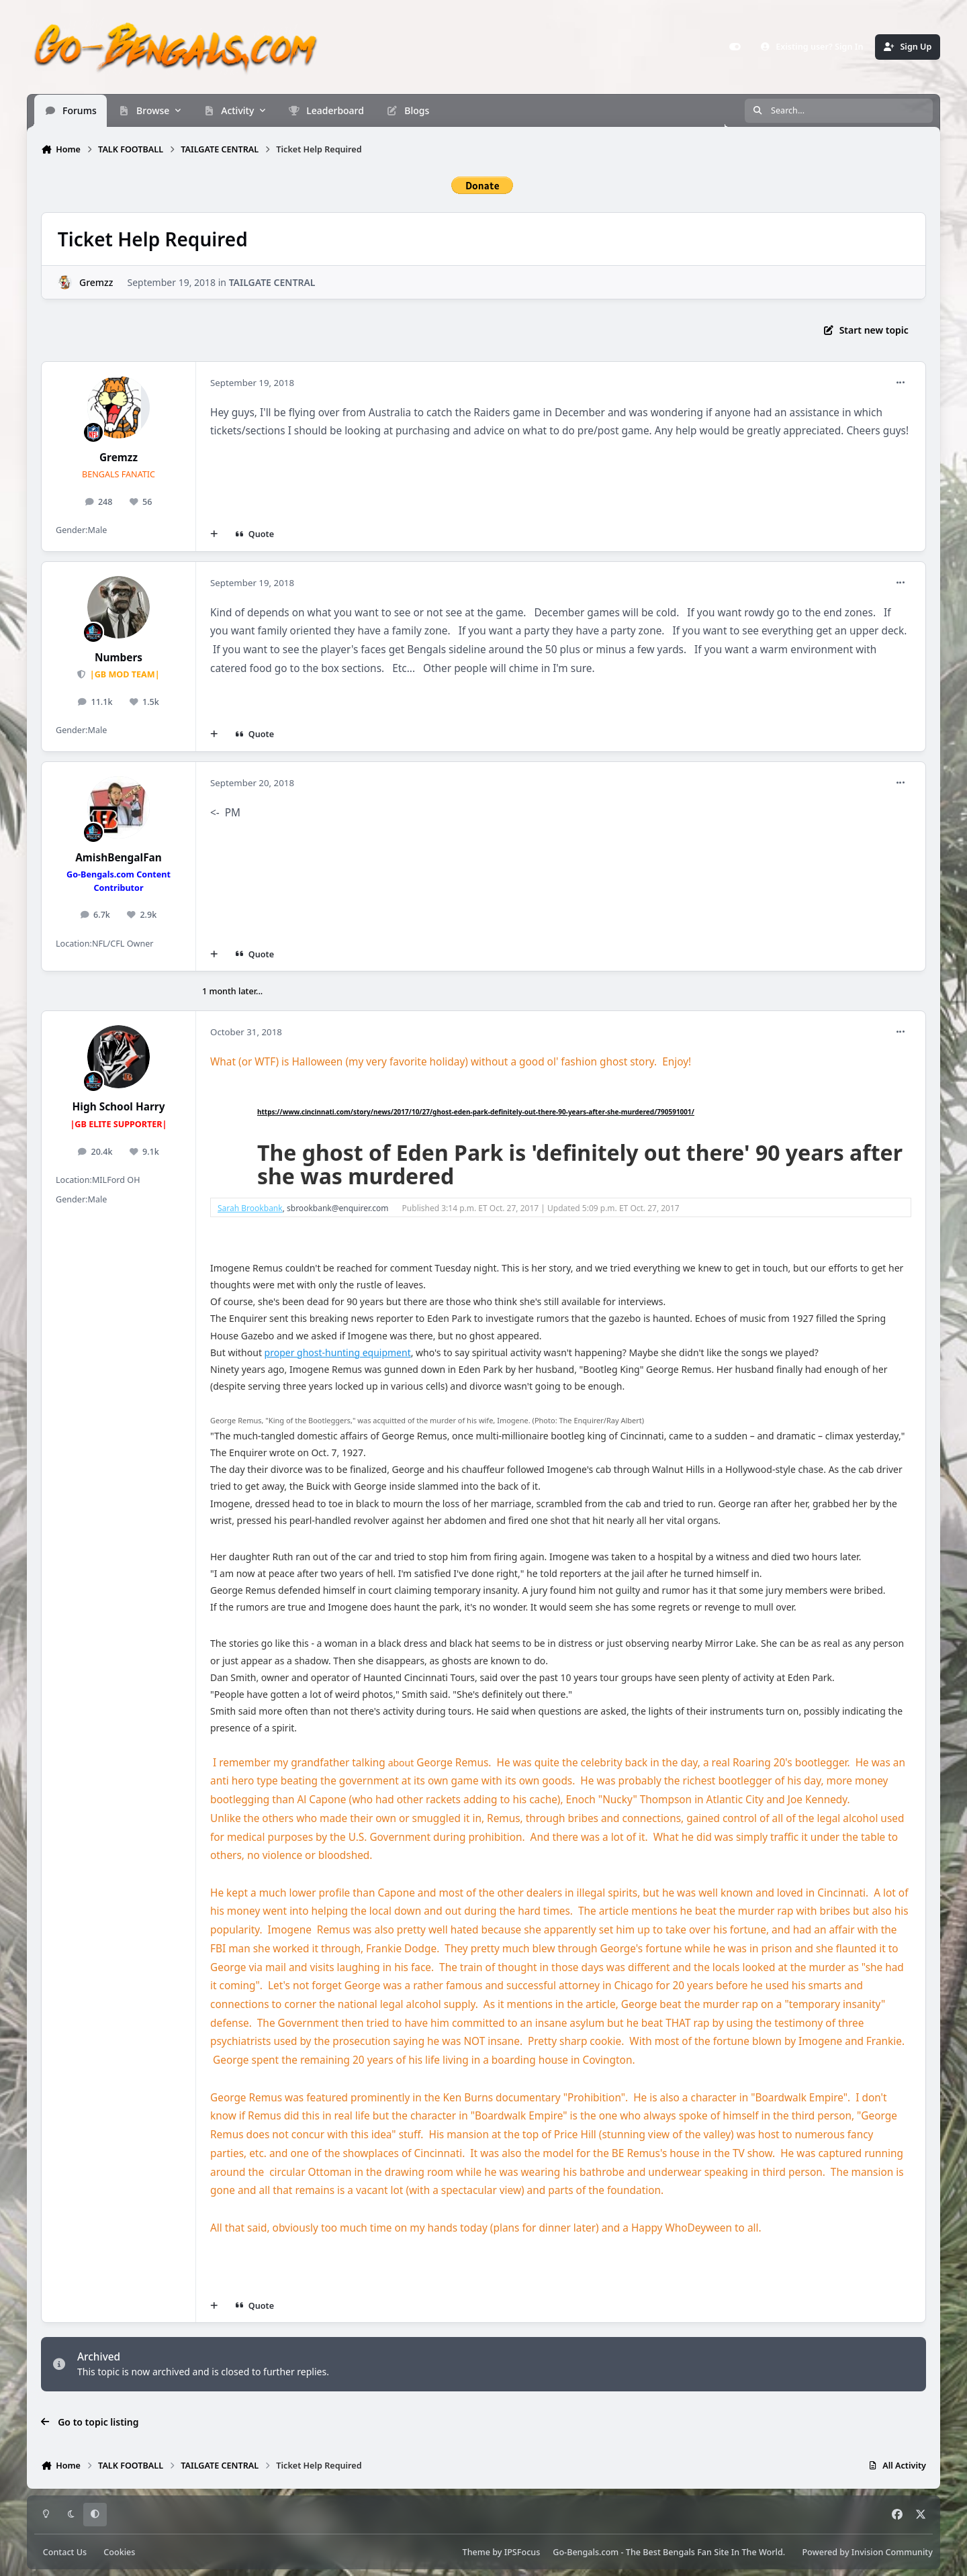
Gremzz (96, 281)
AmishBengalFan (118, 858)
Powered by (867, 2552)
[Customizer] (735, 47)
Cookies (119, 2552)
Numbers (118, 658)
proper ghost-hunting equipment (338, 1352)
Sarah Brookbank (250, 1208)
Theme (476, 2552)
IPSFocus (522, 2552)
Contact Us (65, 2552)
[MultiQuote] (214, 534)
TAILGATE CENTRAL (272, 281)
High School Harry (119, 1107)
